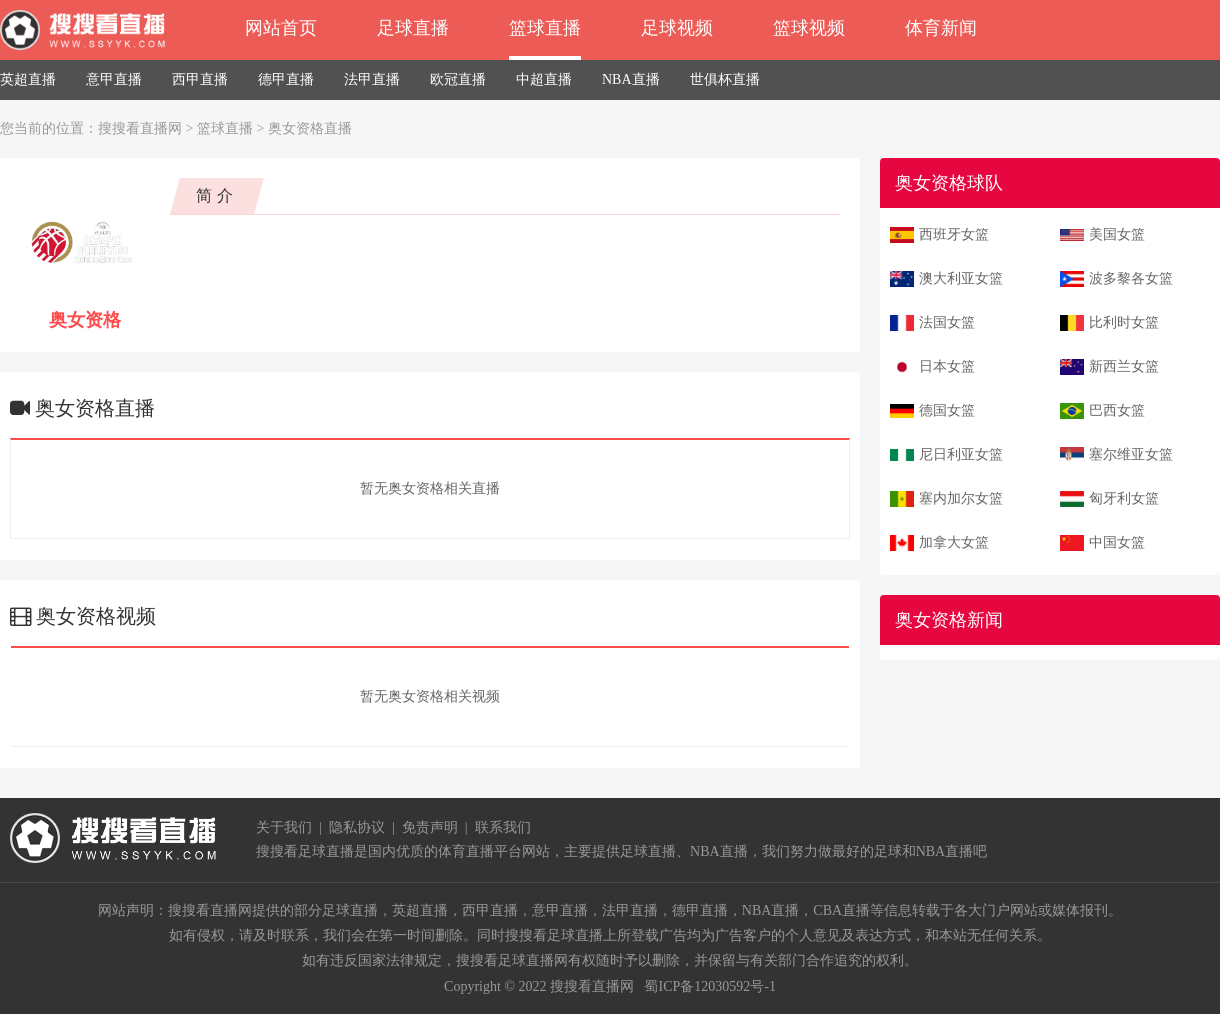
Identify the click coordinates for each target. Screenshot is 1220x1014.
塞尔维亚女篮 (1131, 454)
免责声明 (430, 827)
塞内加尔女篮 (961, 498)
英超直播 (28, 79)
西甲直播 (200, 79)
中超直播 (544, 79)
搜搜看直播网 (140, 128)
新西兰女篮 (1124, 366)
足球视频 (677, 28)
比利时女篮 (1124, 322)
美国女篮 (1117, 234)
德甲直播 (286, 79)
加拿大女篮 (954, 542)
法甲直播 (372, 79)
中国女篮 (1117, 542)
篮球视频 (809, 28)
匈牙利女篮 (1124, 498)
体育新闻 (941, 28)
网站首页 (281, 28)
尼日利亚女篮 (961, 454)
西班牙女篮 (954, 234)
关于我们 (284, 827)
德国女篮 (947, 410)
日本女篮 (947, 366)
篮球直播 (545, 28)
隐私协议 (357, 827)
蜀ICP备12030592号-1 (709, 986)
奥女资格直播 (310, 128)
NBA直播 (631, 79)
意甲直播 (114, 79)
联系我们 (503, 827)
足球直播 (413, 28)
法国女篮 (947, 322)
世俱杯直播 (725, 79)
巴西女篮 (1117, 410)
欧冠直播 (458, 79)
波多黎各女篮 (1131, 278)
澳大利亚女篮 (961, 278)
